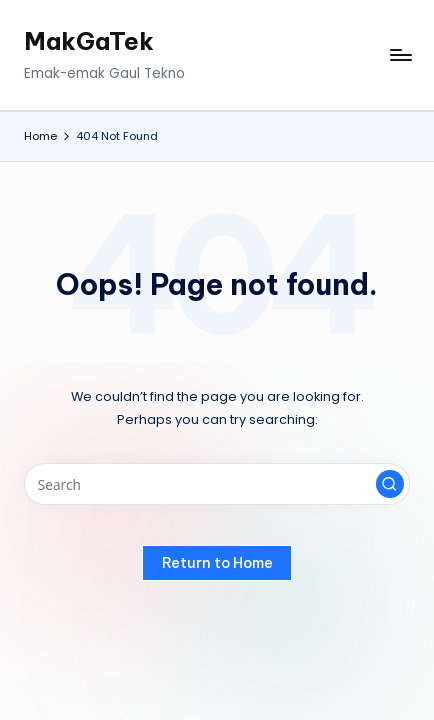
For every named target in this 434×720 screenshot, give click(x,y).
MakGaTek (89, 41)
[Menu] (400, 55)
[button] (390, 484)
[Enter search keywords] (217, 484)
